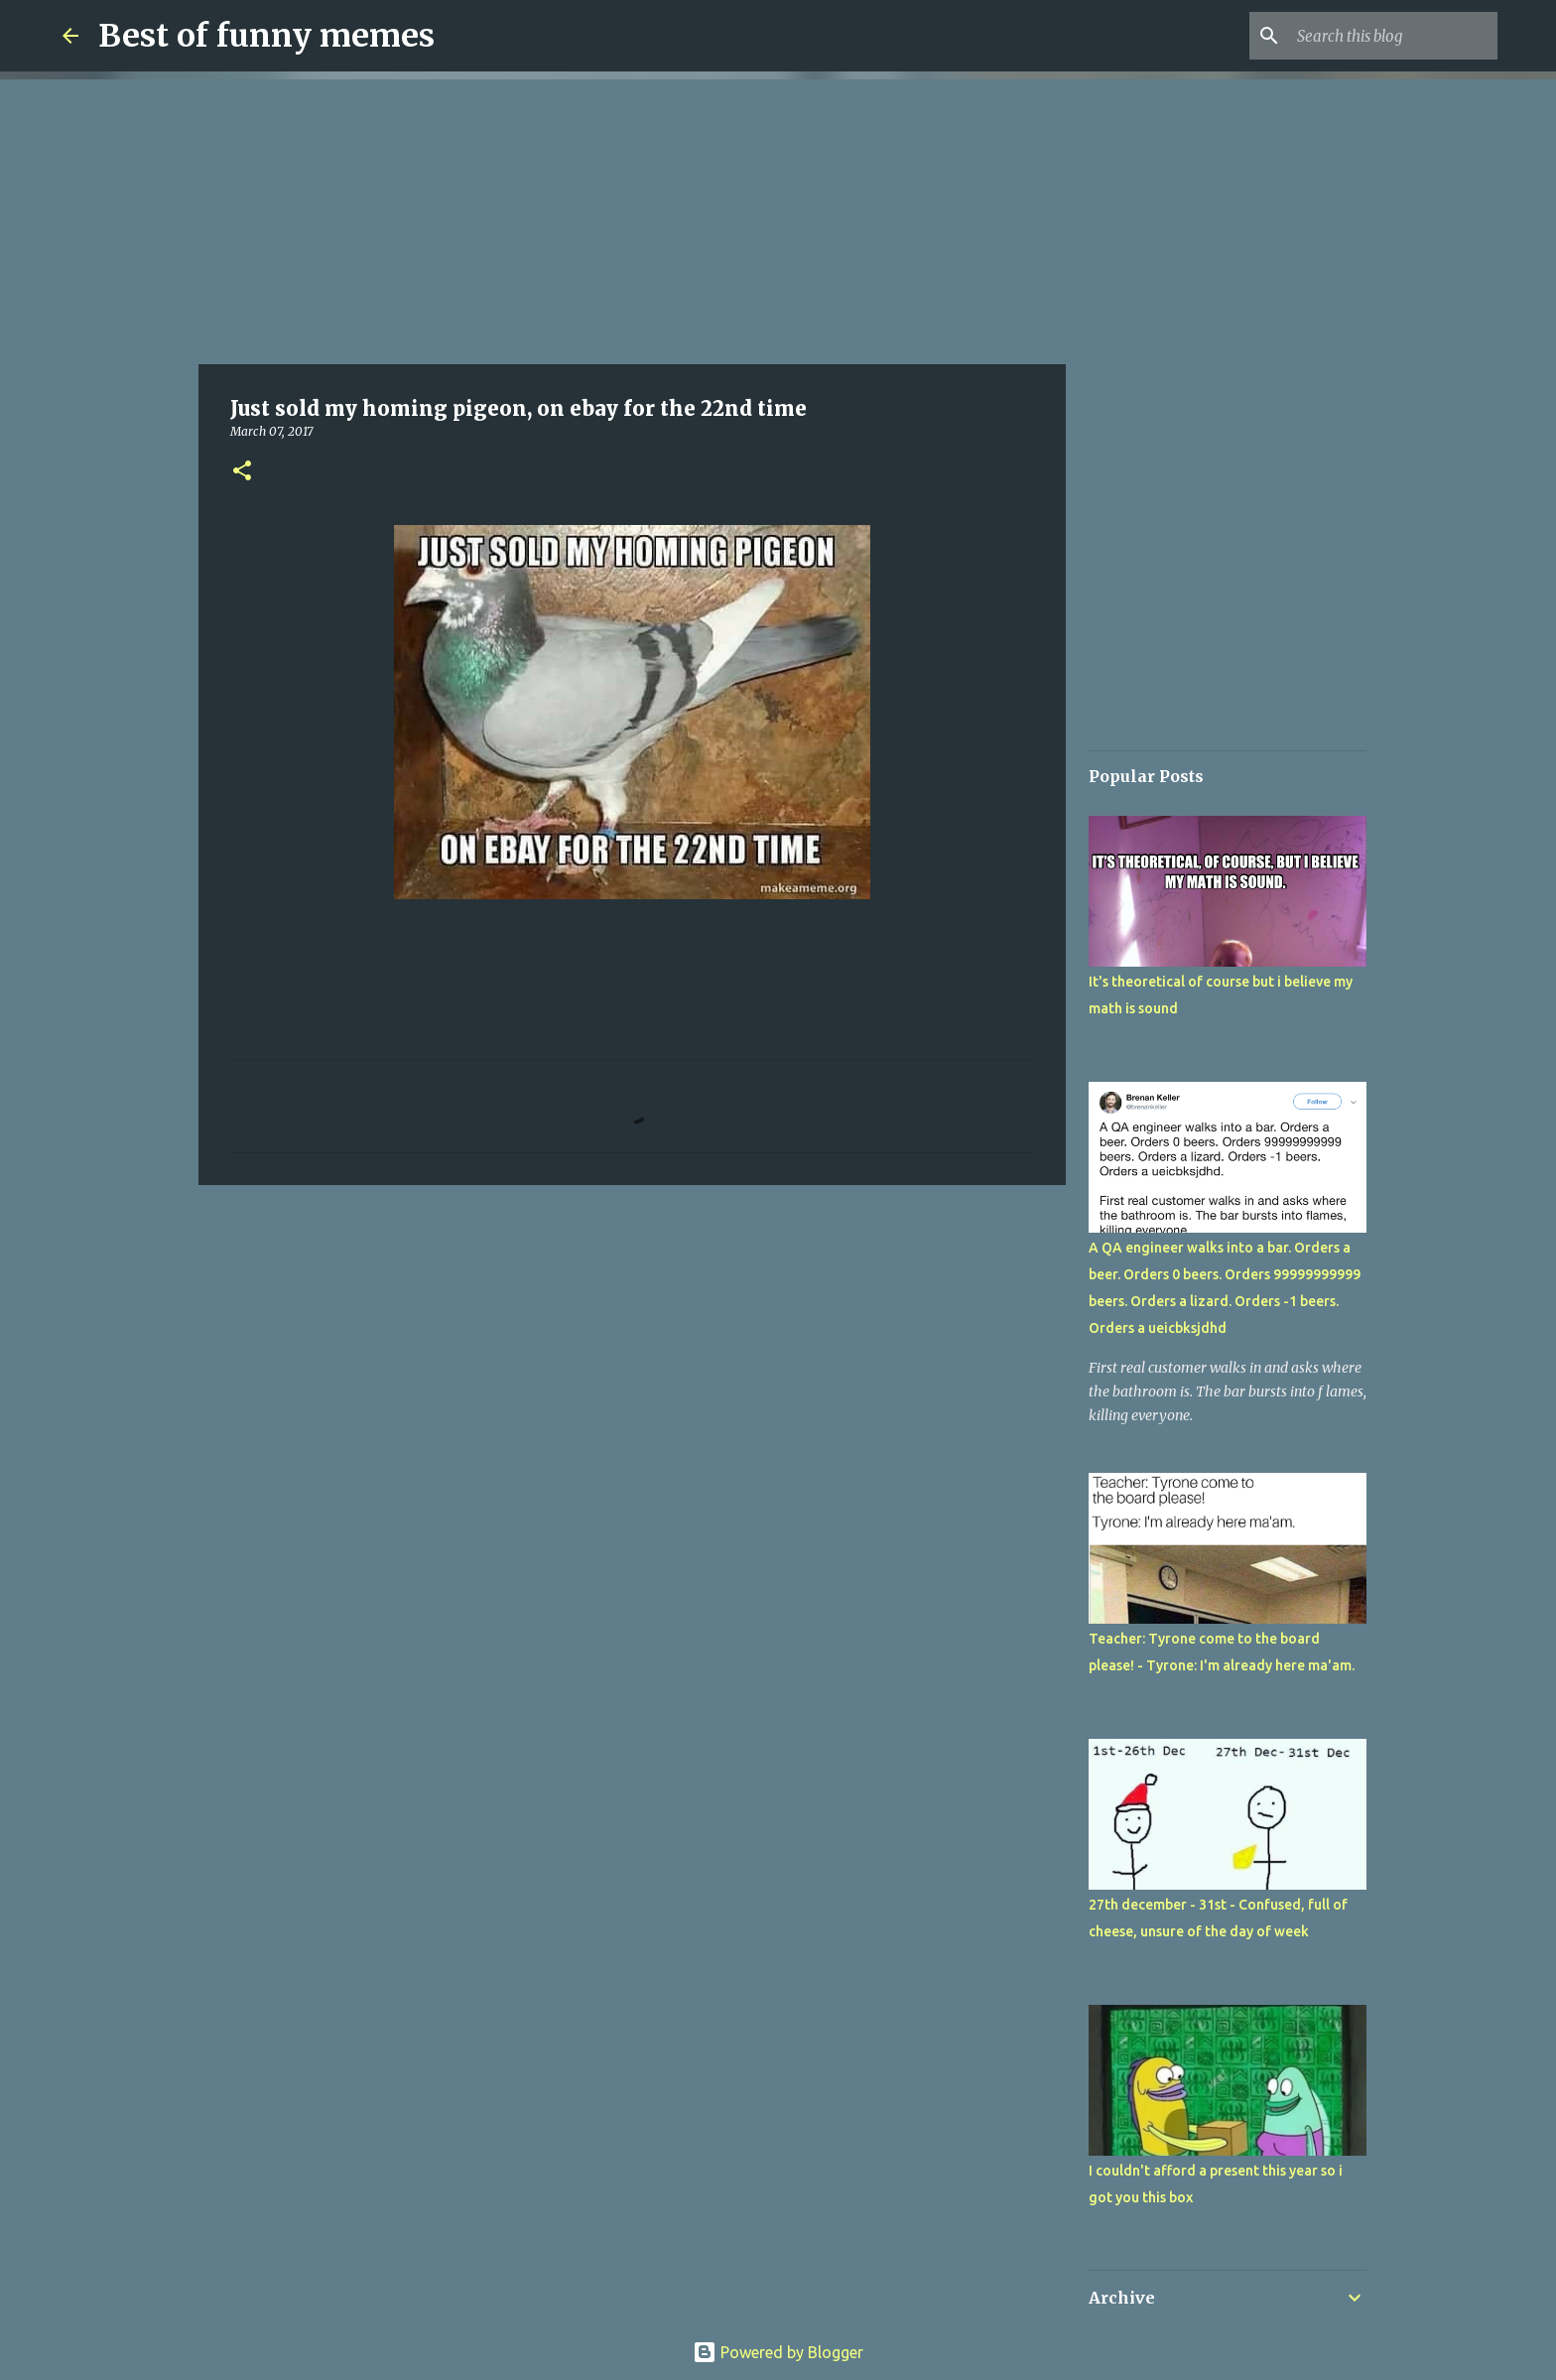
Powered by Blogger (778, 2352)
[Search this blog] (1393, 36)
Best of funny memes (266, 36)
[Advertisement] (632, 218)
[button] (242, 472)
